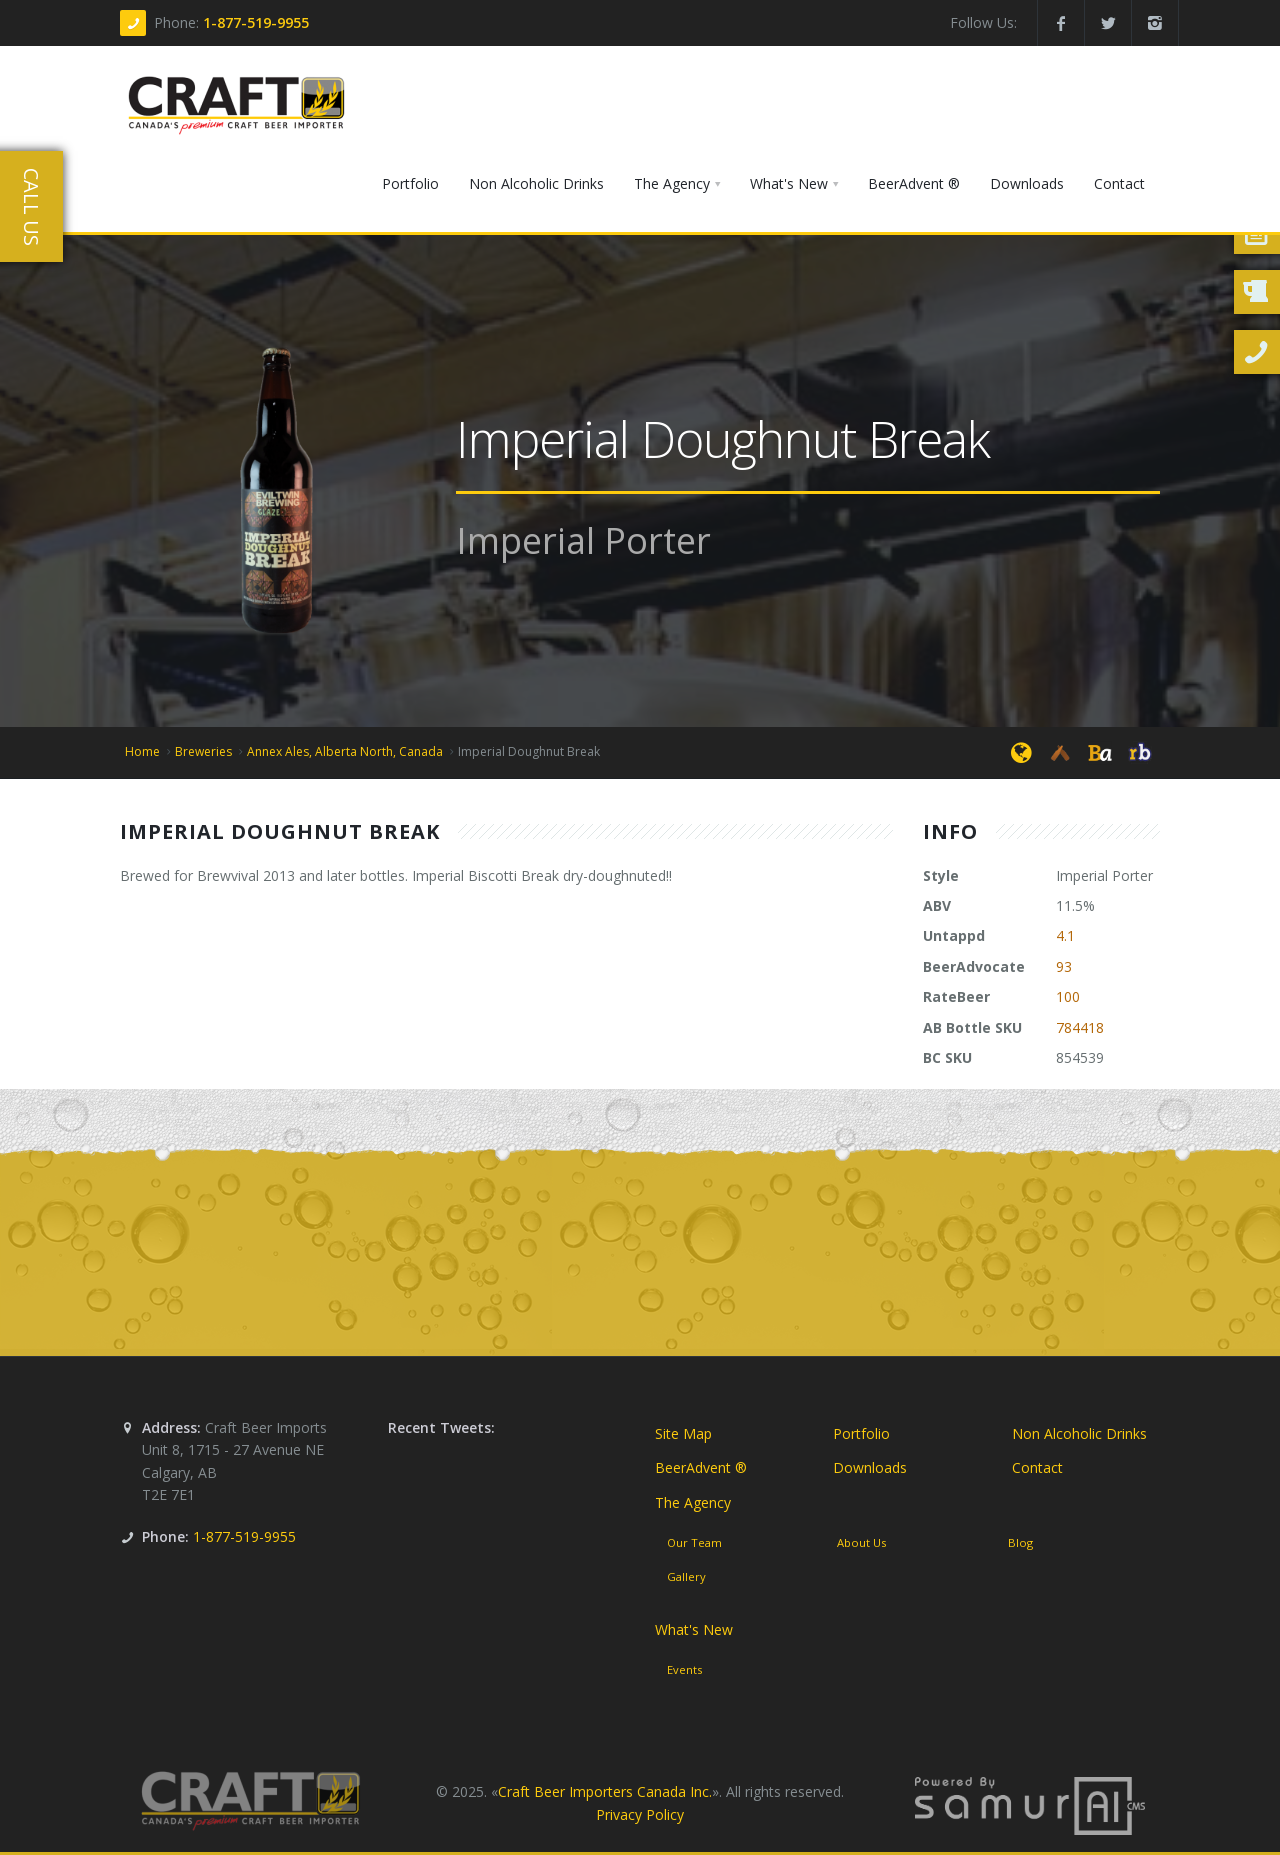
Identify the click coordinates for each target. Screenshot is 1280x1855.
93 (1064, 966)
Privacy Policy (640, 1814)
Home (142, 751)
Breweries (203, 751)
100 (1068, 996)
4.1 (1065, 935)
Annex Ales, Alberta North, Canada (345, 751)
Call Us (31, 207)
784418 (1080, 1027)
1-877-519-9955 (256, 22)
